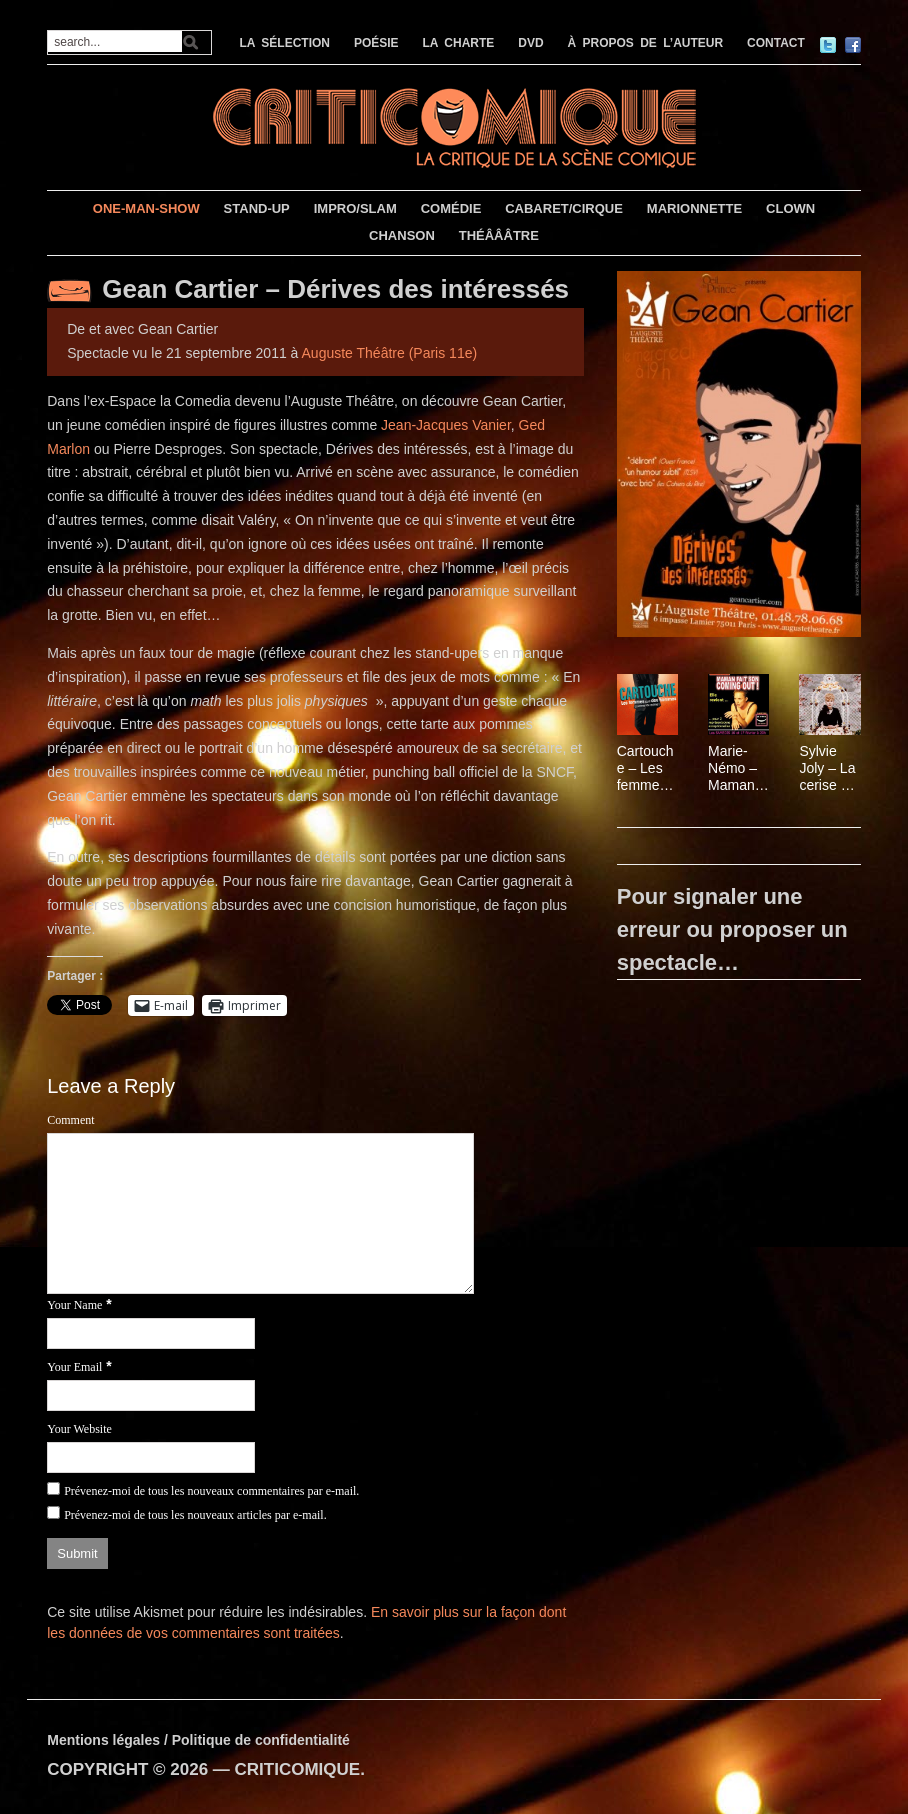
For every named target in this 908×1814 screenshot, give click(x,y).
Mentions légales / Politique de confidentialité (198, 1740)
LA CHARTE (458, 43)
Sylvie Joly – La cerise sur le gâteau (829, 768)
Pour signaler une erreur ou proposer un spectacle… (732, 929)
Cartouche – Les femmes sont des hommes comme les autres (647, 768)
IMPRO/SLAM (355, 208)
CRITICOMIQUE (298, 1769)
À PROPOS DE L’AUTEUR (646, 43)
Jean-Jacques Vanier (446, 425)
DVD (530, 43)
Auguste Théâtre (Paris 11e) (390, 353)
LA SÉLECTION (284, 43)
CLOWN (790, 208)
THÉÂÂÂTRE (499, 235)
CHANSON (402, 235)
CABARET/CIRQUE (564, 208)
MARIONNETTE (694, 208)
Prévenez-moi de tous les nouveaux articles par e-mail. (195, 1515)
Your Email (74, 1367)
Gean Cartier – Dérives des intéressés (335, 289)
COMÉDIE (451, 208)
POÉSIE (376, 43)
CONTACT (776, 43)
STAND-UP (257, 208)
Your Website (79, 1429)
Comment (70, 1120)
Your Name (74, 1305)
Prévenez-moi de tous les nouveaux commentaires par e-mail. (211, 1491)
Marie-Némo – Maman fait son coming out (732, 768)
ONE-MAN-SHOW (146, 208)
